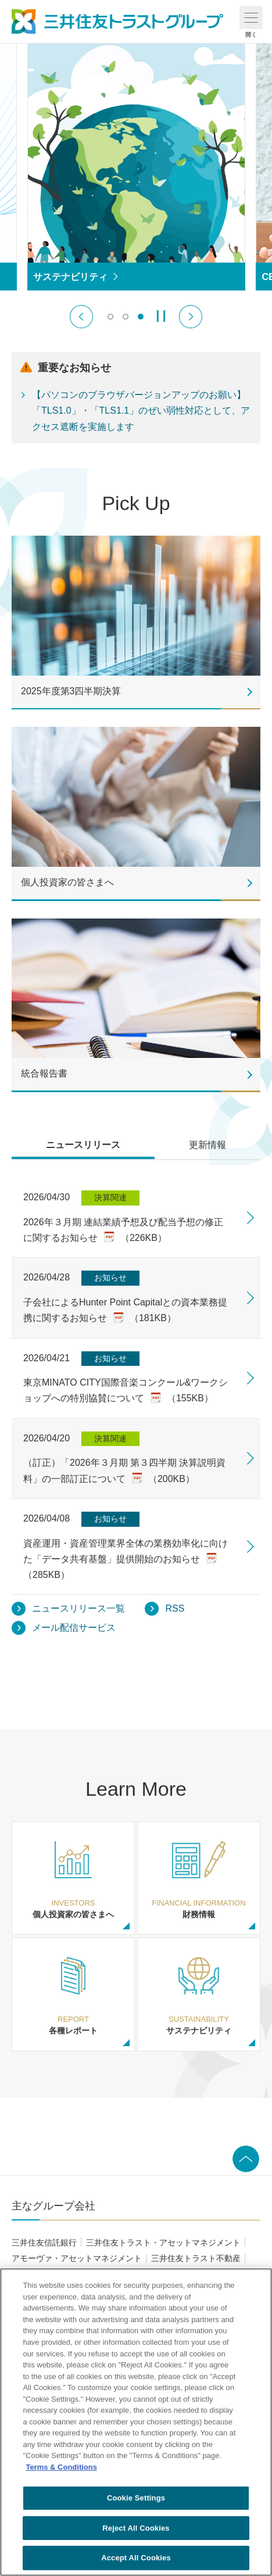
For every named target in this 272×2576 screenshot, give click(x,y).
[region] (136, 2422)
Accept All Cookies (136, 2557)
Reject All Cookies (135, 2528)
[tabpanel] (136, 1397)
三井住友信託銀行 (44, 2242)
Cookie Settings (136, 2498)
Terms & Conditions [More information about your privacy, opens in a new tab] (61, 2467)
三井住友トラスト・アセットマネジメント (163, 2242)
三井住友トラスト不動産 (196, 2258)
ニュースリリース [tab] (83, 1145)
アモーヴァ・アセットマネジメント (77, 2258)
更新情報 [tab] (207, 1145)
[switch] (110, 317)
